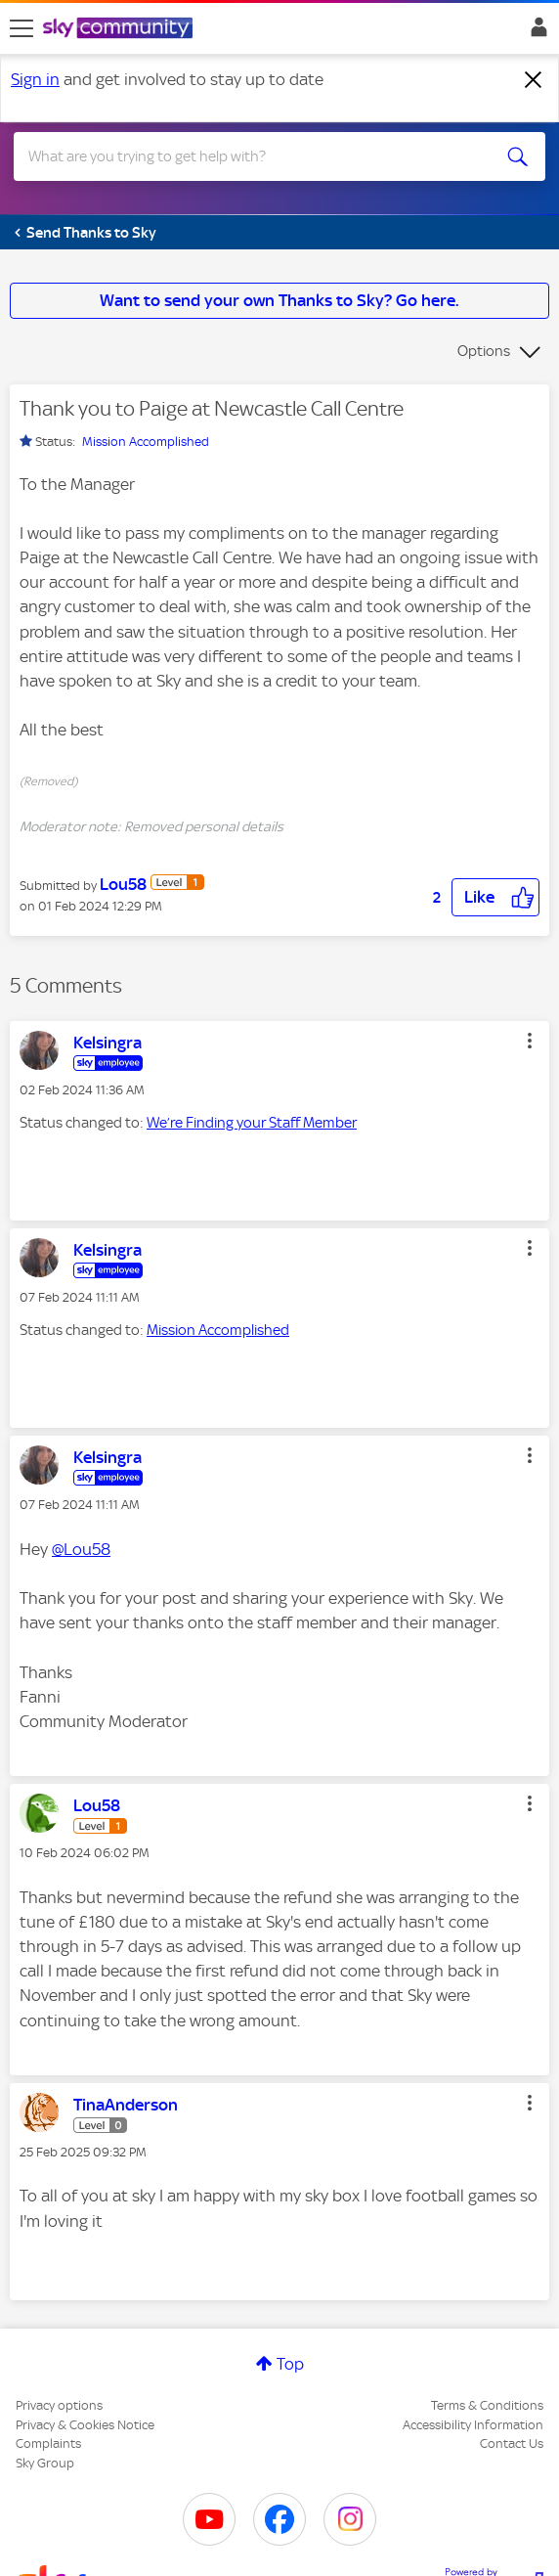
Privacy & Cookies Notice (85, 2425)
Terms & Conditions (487, 2405)
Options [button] (483, 351)
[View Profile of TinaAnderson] (125, 2104)
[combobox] (253, 156)
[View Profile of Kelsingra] (107, 1042)
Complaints (48, 2443)
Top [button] (290, 2364)
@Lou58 (81, 1549)
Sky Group (45, 2463)
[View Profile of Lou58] (123, 884)
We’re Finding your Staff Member (252, 1123)
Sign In (535, 32)
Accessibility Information (473, 2425)
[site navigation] (21, 28)
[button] (495, 897)
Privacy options (59, 2405)
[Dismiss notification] (533, 80)
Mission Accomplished (145, 441)
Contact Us (511, 2443)
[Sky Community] (120, 29)
